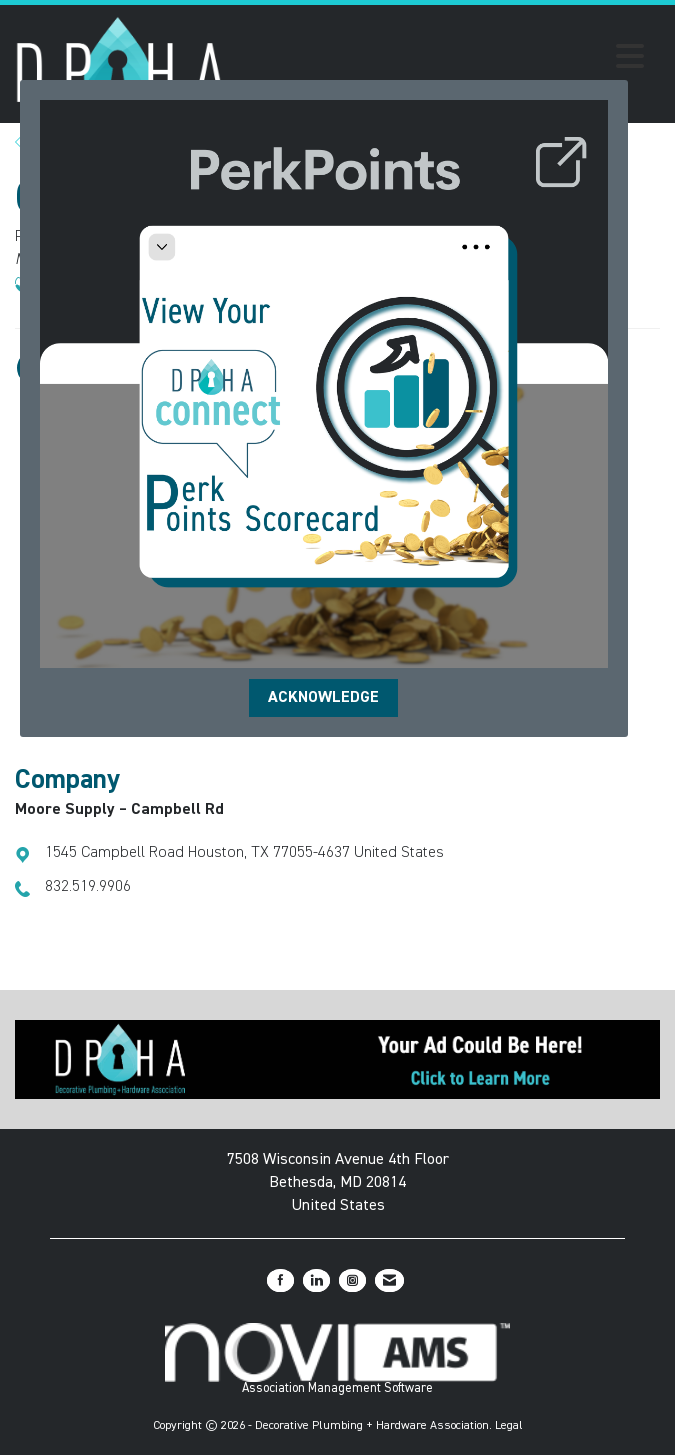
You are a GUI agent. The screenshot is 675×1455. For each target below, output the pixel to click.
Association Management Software (337, 1359)
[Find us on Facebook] (280, 1280)
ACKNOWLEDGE (323, 698)
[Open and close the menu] (441, 60)
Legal (509, 1426)
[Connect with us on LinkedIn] (316, 1280)
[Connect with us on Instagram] (352, 1280)
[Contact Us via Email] (389, 1280)
